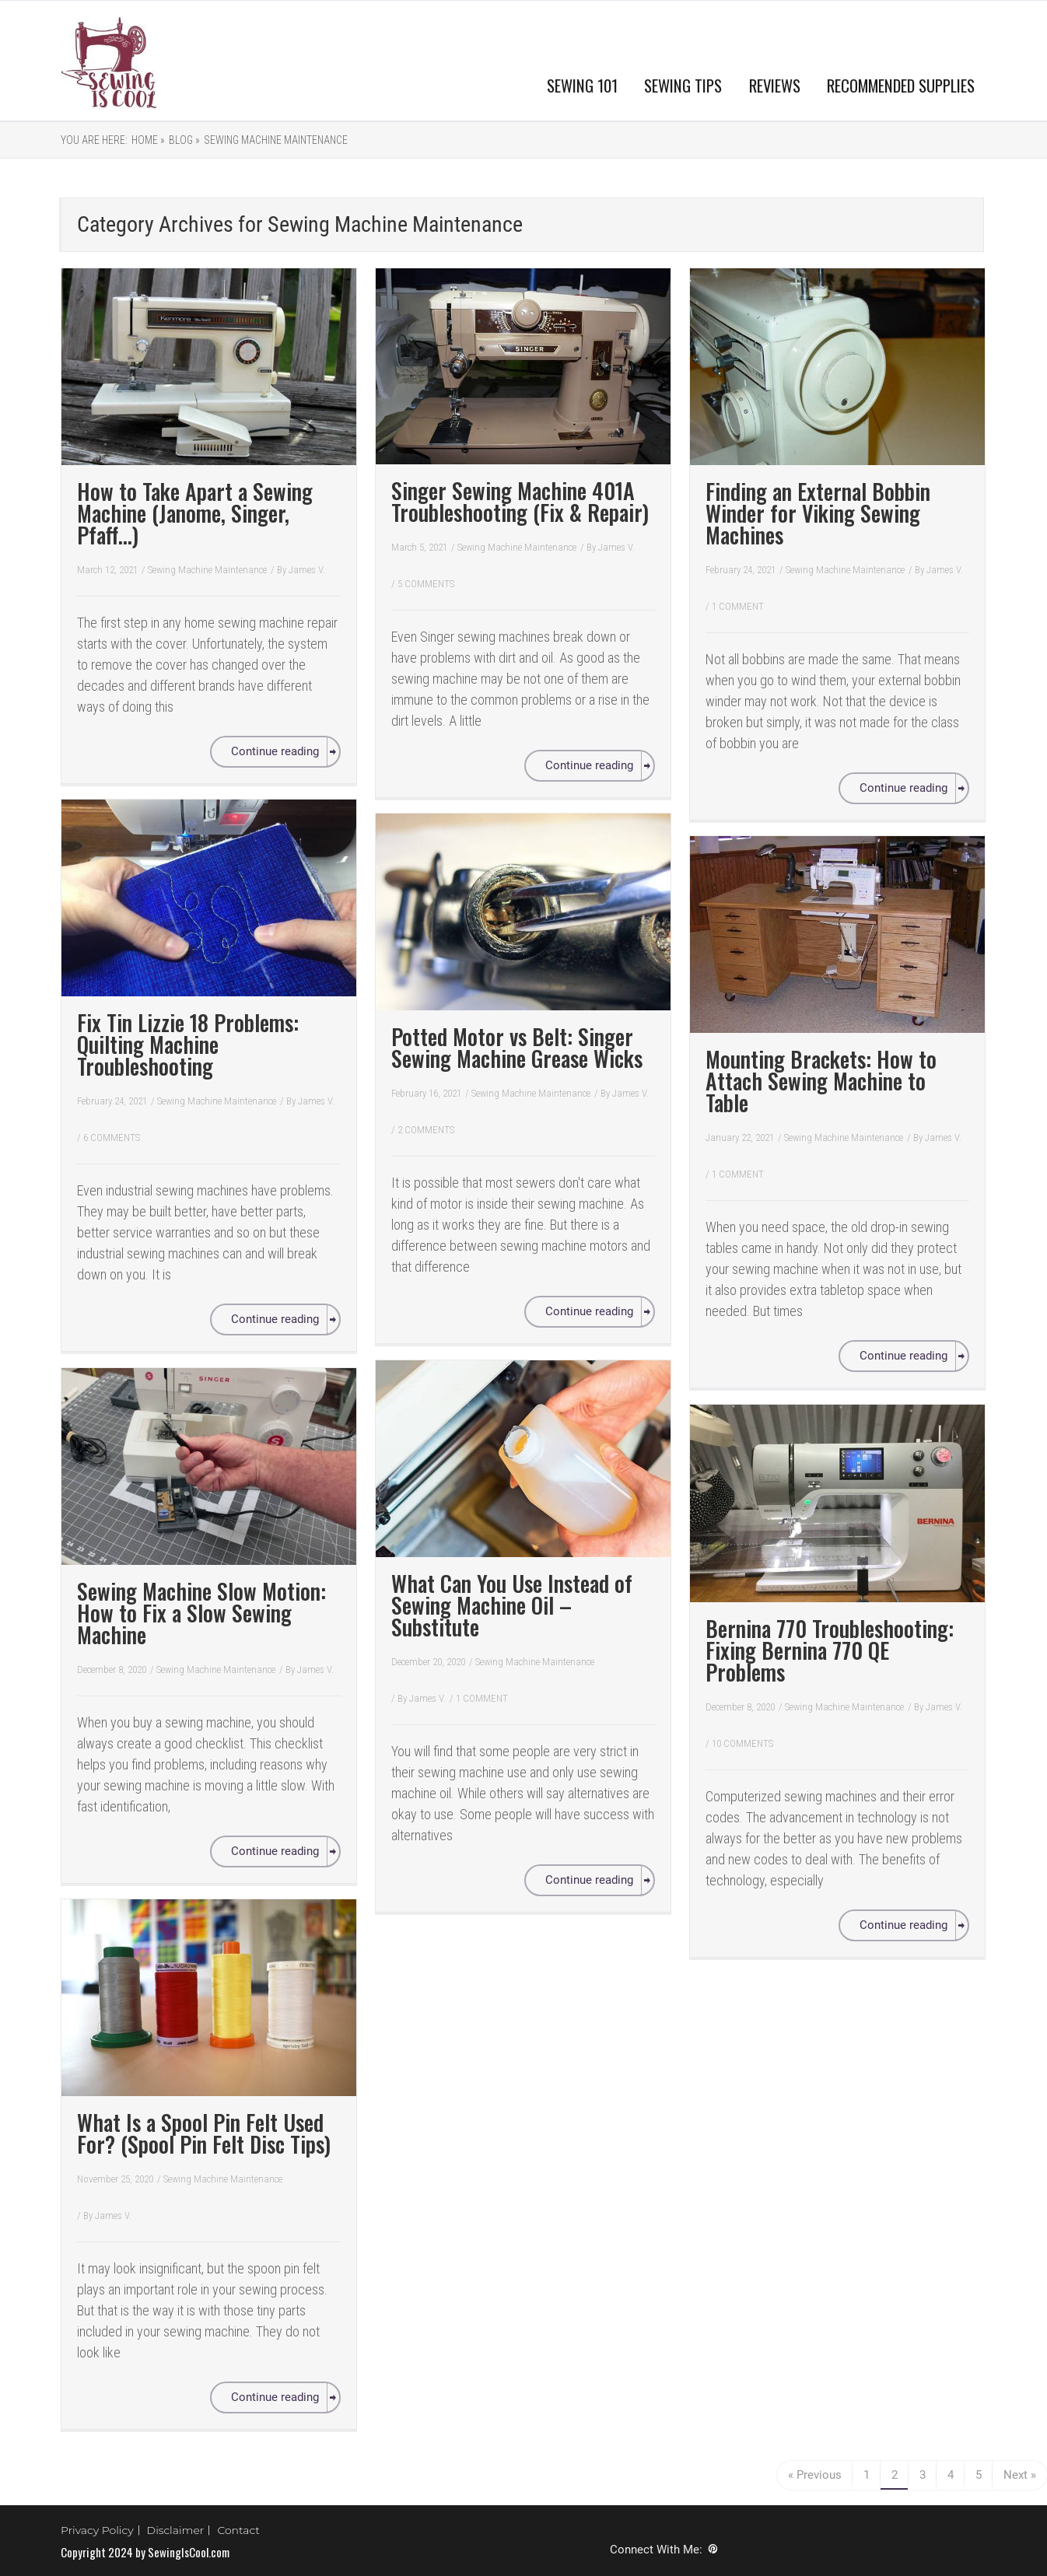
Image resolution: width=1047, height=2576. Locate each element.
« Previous (815, 2475)
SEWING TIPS (683, 85)
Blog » (184, 140)
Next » (1019, 2475)
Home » (148, 140)
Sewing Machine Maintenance (276, 140)
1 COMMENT (738, 606)
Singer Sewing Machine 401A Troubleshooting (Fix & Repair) (520, 501)
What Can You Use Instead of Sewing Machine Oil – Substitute (511, 1605)
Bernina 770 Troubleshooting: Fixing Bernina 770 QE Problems (830, 1650)
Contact (238, 2530)
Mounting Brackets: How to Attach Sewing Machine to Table (821, 1080)
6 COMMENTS (111, 1137)
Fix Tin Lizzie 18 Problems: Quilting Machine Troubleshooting (188, 1044)
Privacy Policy (97, 2530)
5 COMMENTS (425, 584)
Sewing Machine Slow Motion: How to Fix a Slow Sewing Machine (201, 1612)
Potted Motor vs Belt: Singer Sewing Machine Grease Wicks (517, 1047)
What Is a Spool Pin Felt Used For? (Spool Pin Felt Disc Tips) (204, 2133)
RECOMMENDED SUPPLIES (901, 85)
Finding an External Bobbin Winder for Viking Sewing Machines (818, 513)
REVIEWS (774, 85)
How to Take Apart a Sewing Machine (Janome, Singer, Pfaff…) (195, 513)
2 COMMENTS (425, 1130)
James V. (307, 570)
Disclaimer (176, 2530)
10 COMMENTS (742, 1743)
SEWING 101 (582, 85)
